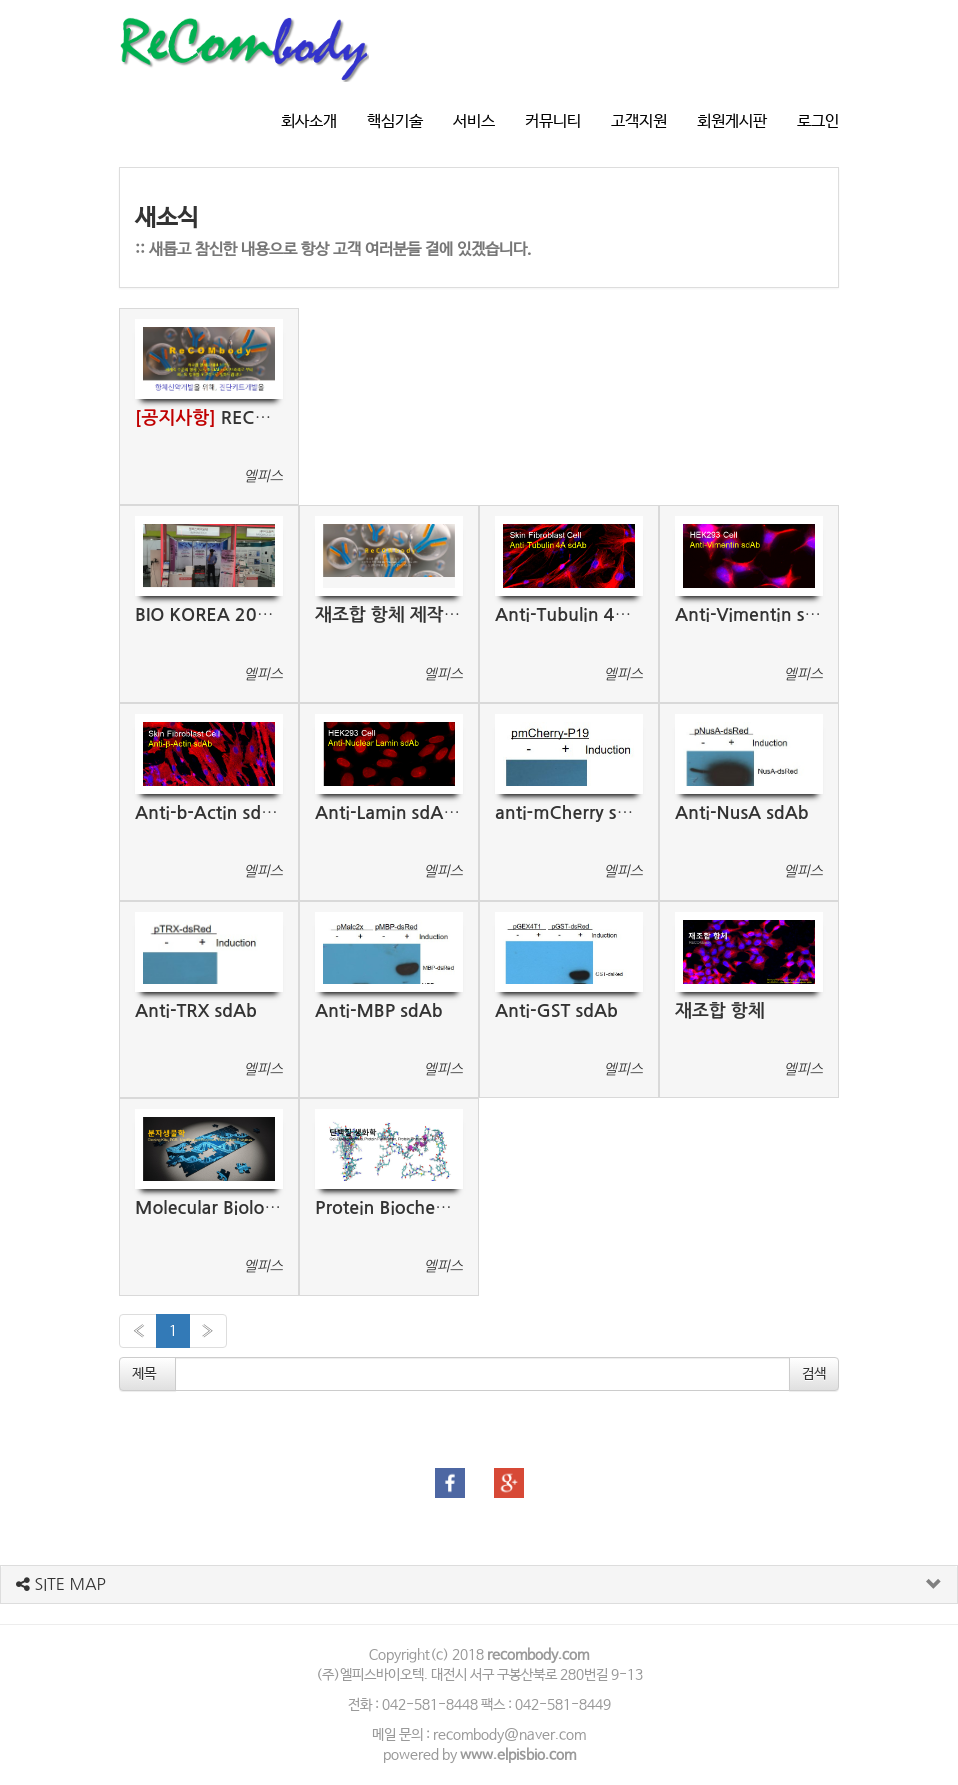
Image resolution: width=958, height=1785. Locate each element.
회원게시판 (732, 121)
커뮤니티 (553, 121)
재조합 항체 (720, 1011)
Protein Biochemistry (400, 1208)
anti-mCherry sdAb (573, 813)
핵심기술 (395, 121)
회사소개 (309, 121)
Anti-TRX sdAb (196, 1011)
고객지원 (639, 121)
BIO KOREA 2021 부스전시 (243, 615)
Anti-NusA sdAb (742, 813)
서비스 (474, 121)
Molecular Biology (209, 1208)
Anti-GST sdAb (556, 1011)
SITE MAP (61, 1584)
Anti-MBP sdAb (379, 1011)
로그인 (818, 121)
